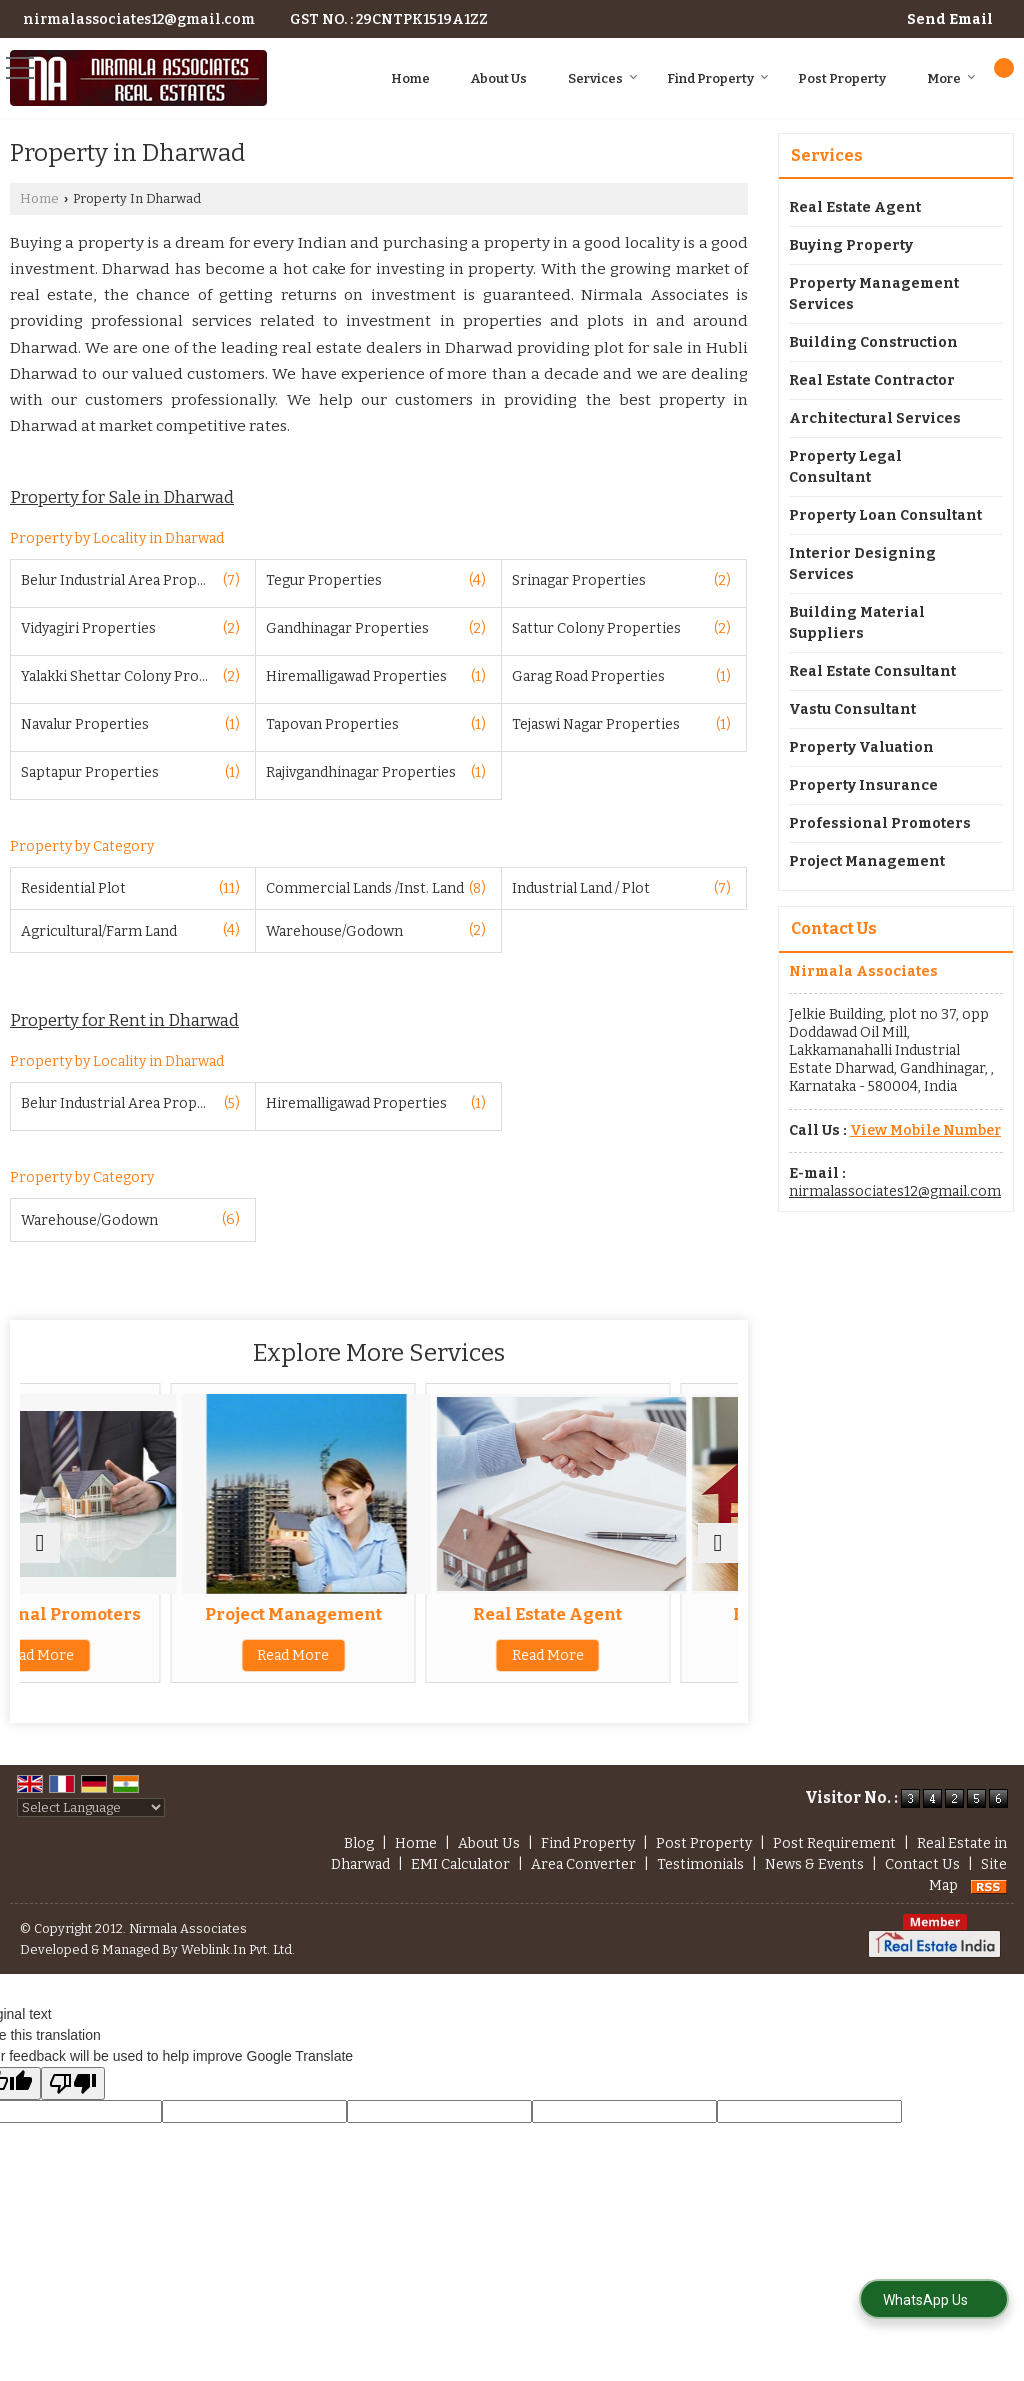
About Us (499, 78)
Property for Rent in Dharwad (124, 1020)
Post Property (842, 78)
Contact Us (922, 1864)
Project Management (379, 1614)
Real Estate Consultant (872, 671)
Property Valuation (861, 747)
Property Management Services (874, 294)
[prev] (40, 1543)
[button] (925, 1130)
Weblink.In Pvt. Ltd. (238, 1949)
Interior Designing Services (862, 564)
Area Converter (583, 1864)
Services (603, 78)
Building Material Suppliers (857, 623)
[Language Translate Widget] (91, 1807)
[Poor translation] (73, 2083)
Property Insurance (863, 785)
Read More (136, 1675)
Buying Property (851, 245)
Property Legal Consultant (845, 467)
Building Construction (873, 342)
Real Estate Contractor (872, 380)
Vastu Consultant (852, 709)
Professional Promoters (136, 1624)
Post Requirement (834, 1843)
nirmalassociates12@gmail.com (139, 19)
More (951, 78)
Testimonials (700, 1864)
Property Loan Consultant (885, 515)
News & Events (814, 1864)
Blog (359, 1843)
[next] (718, 1543)
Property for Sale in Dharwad (122, 497)
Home (410, 78)
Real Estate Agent (621, 1614)
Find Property (718, 78)
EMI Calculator (460, 1864)
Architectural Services (875, 418)
